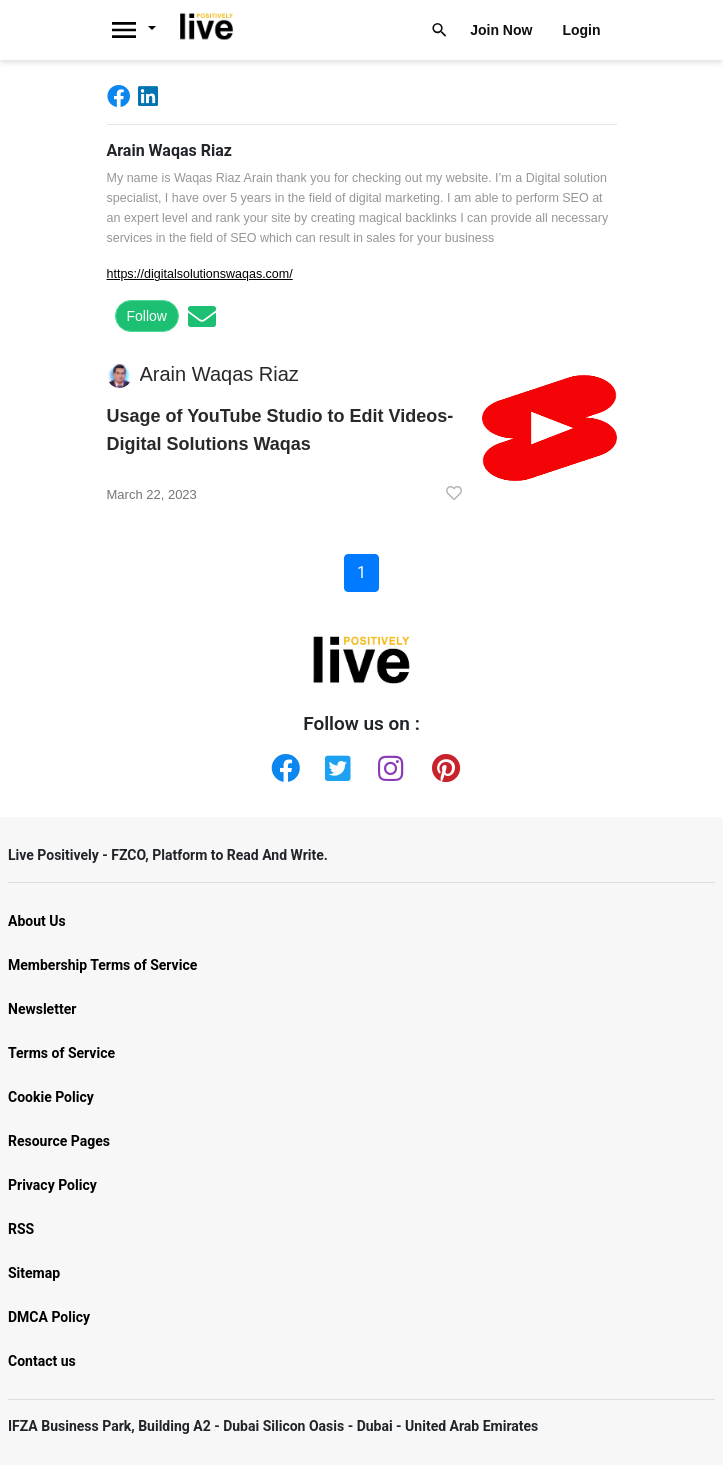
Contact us (42, 1361)
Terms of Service (61, 1053)
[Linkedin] (152, 95)
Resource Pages (59, 1141)
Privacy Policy (52, 1185)
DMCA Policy (49, 1317)
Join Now (501, 30)
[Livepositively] (140, 30)
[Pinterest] (442, 764)
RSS (21, 1229)
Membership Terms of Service (102, 965)
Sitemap (34, 1273)
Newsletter (42, 1009)
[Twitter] (335, 764)
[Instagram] (388, 764)
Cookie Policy (51, 1097)
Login (581, 30)
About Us (37, 921)
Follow (147, 316)
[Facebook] (122, 95)
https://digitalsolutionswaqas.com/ (200, 274)
